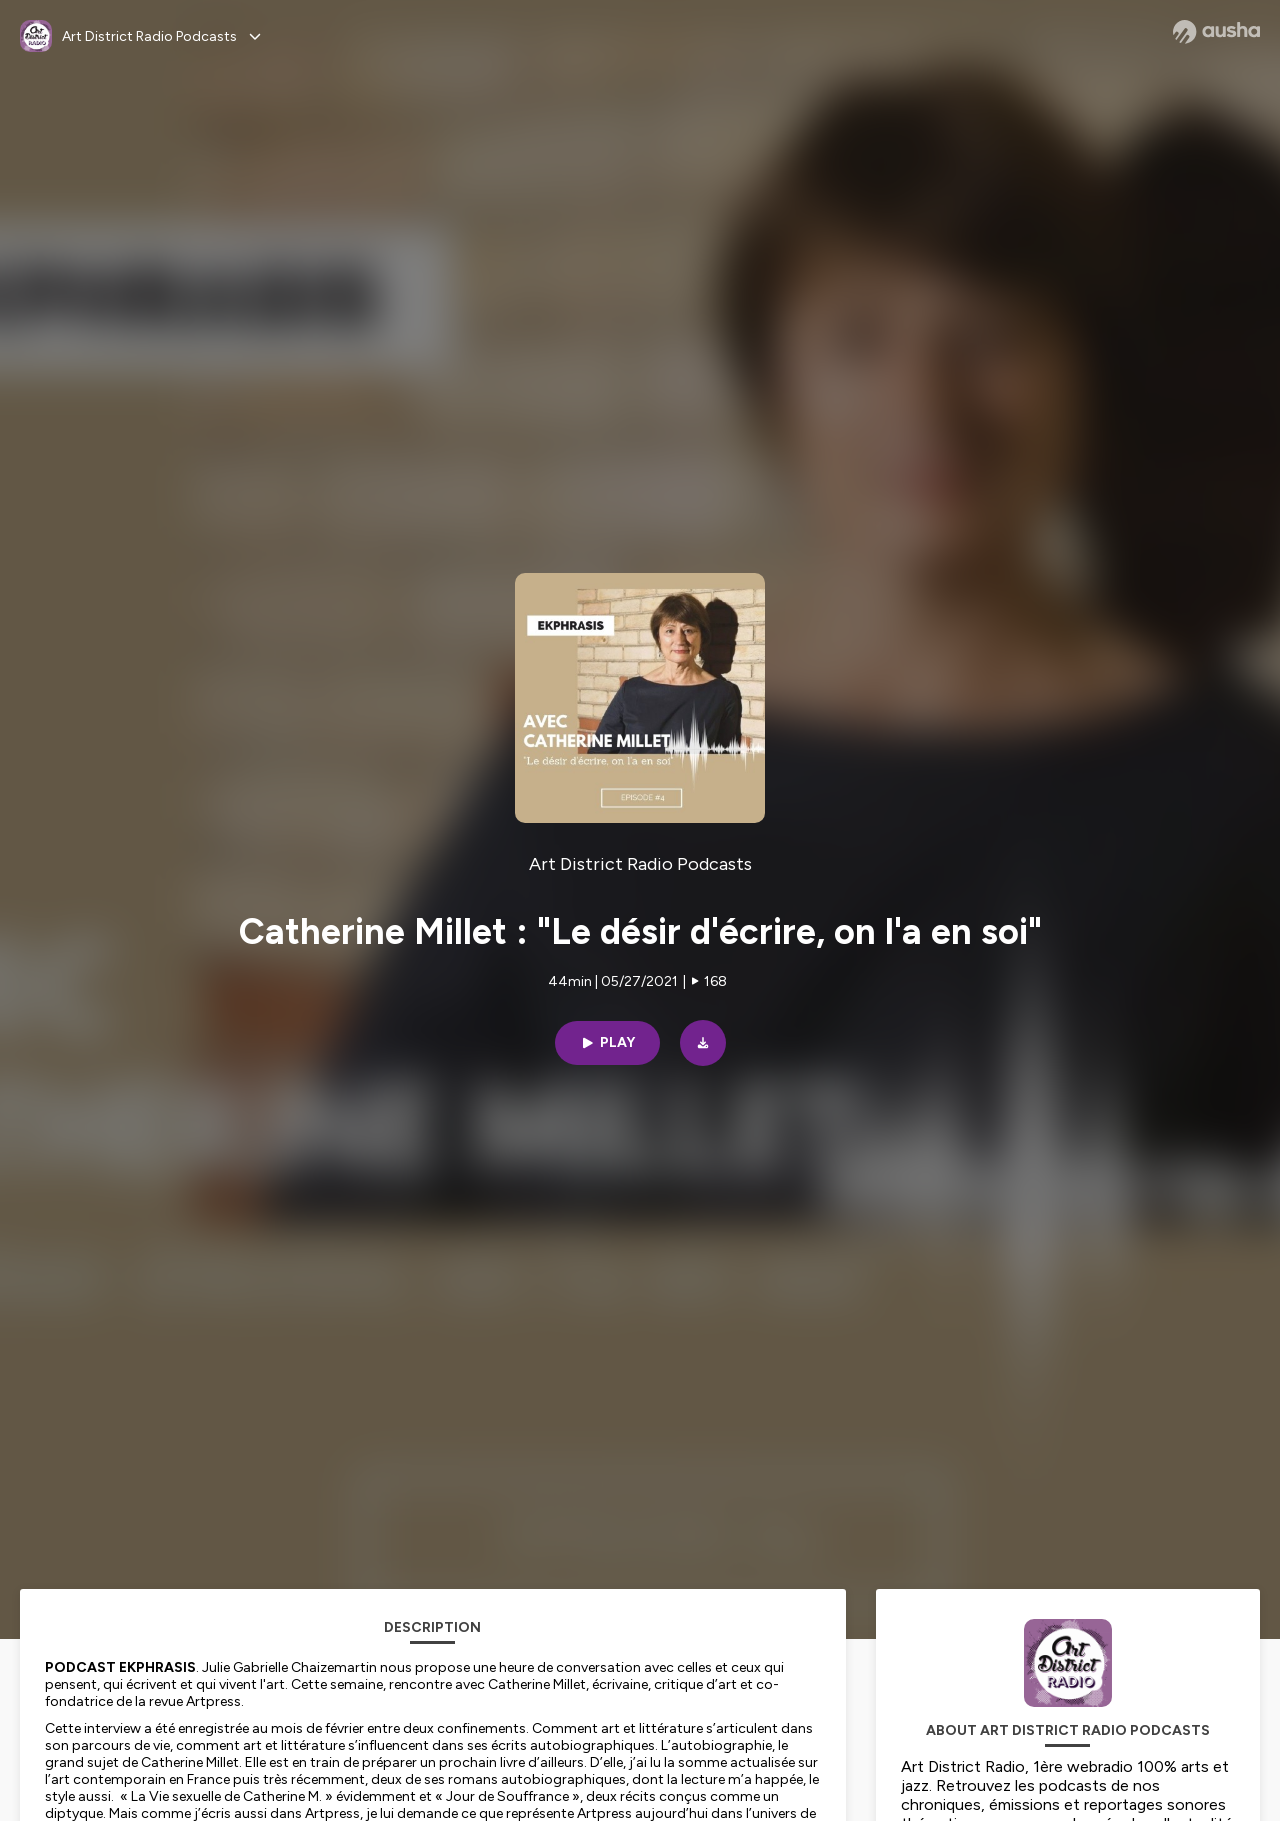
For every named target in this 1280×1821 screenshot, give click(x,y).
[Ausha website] (1216, 32)
